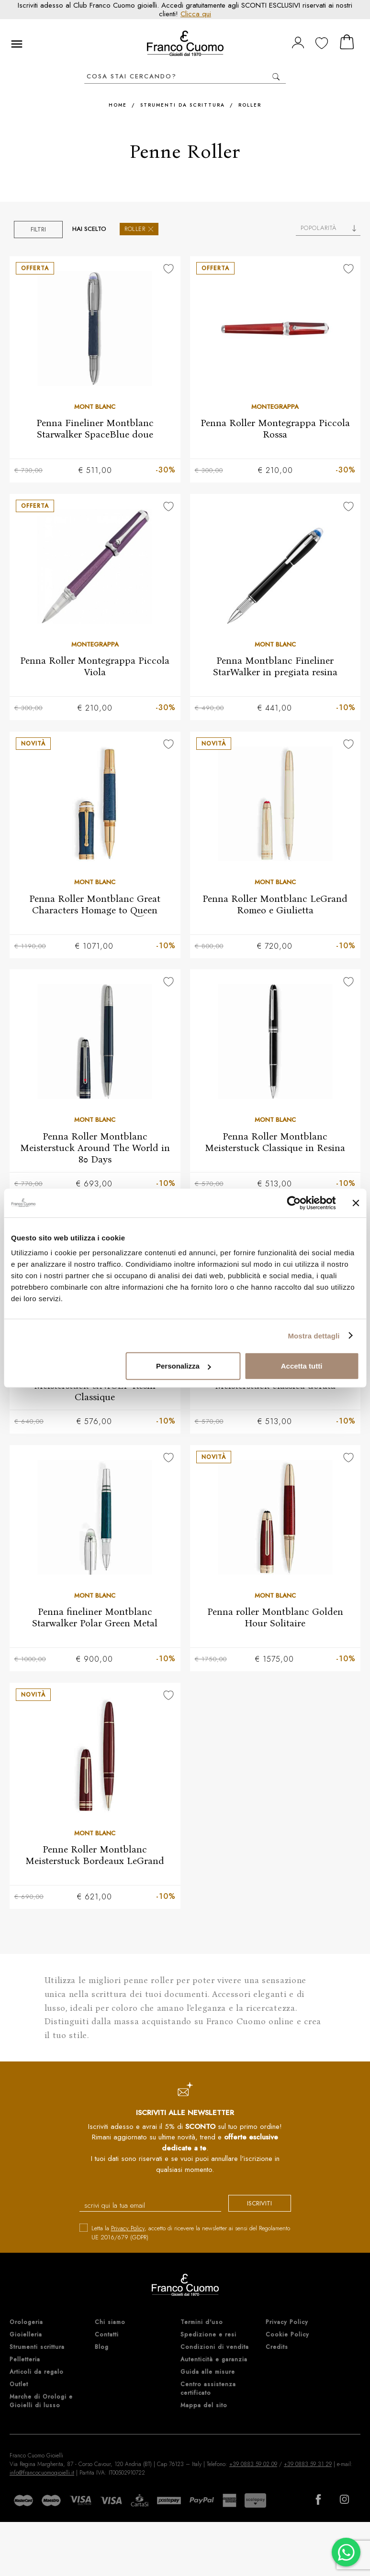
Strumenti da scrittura (182, 105)
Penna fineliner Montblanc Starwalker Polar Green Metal (94, 1620)
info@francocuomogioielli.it (42, 2477)
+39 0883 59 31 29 (308, 2469)
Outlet (19, 2389)
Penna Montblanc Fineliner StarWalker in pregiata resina (275, 667)
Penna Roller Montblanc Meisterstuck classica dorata (275, 1381)
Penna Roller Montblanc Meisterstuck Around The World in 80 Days (95, 1149)
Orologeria (26, 2327)
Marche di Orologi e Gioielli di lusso (41, 2405)
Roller (249, 105)
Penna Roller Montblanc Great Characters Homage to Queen (94, 905)
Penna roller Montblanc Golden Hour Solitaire (275, 1620)
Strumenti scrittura (37, 2351)
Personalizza (183, 1366)
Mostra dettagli (313, 1335)
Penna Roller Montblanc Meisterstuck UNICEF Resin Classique (95, 1387)
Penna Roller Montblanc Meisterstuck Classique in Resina (275, 1143)
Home (118, 105)
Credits (277, 2351)
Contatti (107, 2339)
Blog (102, 2351)
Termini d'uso (201, 2327)
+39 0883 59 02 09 (253, 2469)
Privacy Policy (128, 2232)
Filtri (38, 229)
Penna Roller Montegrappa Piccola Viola (94, 667)
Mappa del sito (203, 2410)
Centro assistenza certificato (208, 2393)
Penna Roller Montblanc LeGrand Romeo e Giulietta (275, 905)
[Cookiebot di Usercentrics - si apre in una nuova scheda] (294, 1202)
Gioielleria (26, 2339)
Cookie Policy (287, 2339)
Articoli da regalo (37, 2376)
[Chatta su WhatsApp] (346, 2552)
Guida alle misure (207, 2376)
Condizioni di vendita (214, 2351)
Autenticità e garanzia (213, 2364)
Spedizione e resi (208, 2339)
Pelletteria (25, 2364)
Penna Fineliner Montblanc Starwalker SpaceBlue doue (95, 428)
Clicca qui (195, 14)
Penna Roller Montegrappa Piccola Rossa (275, 428)
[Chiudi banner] (355, 1202)
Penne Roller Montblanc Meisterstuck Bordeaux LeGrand (94, 1859)
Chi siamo (110, 2327)
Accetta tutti (302, 1366)
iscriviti (253, 2208)
